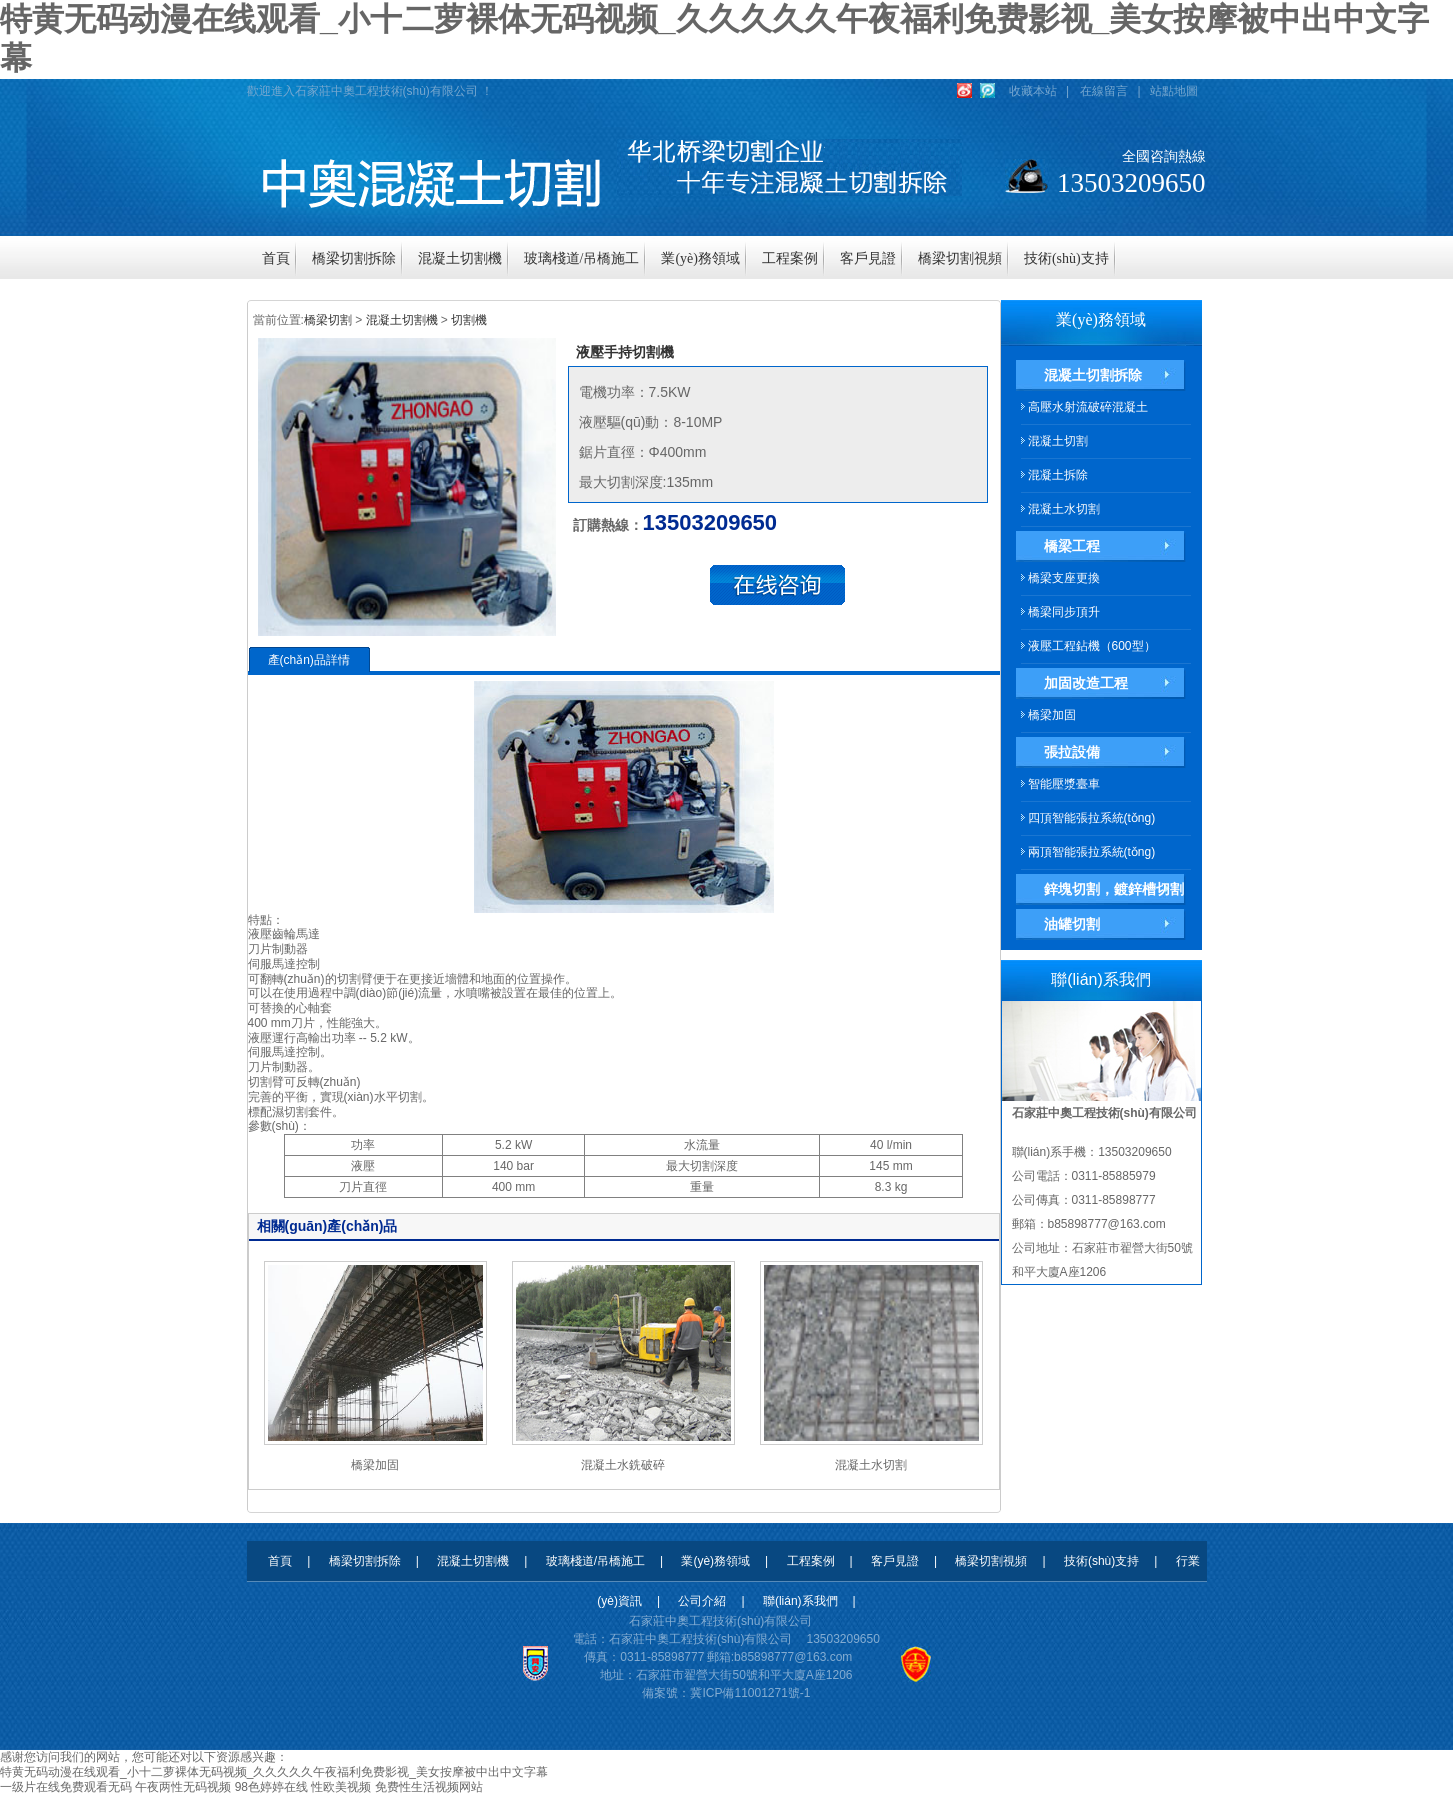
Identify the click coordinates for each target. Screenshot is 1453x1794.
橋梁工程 (1072, 546)
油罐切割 (1072, 924)
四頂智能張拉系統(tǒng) (1092, 818)
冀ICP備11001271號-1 (750, 1693)
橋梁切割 (328, 320)
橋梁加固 (375, 1465)
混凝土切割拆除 (1093, 375)
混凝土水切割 (871, 1465)
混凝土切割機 (402, 320)
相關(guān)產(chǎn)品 (327, 1226)
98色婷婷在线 (271, 1787)
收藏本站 (1033, 91)
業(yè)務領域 (1101, 319)
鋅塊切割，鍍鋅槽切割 (1114, 889)
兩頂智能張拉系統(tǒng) (1092, 852)
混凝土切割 (1058, 441)
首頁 (280, 1561)
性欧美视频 (341, 1787)
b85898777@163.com (793, 1657)
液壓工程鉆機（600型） (1092, 646)
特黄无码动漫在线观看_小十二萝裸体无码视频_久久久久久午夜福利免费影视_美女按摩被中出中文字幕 (274, 1772)
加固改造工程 (1086, 683)
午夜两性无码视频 (183, 1787)
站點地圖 (1174, 91)
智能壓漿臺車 (1064, 784)
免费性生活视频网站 (429, 1787)
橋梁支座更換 (1064, 578)
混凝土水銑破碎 (623, 1465)
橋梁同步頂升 (1064, 612)
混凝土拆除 (1058, 475)
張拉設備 (1072, 752)
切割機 (469, 320)
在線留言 (1104, 91)
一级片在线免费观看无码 (66, 1787)
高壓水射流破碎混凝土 (1088, 407)
